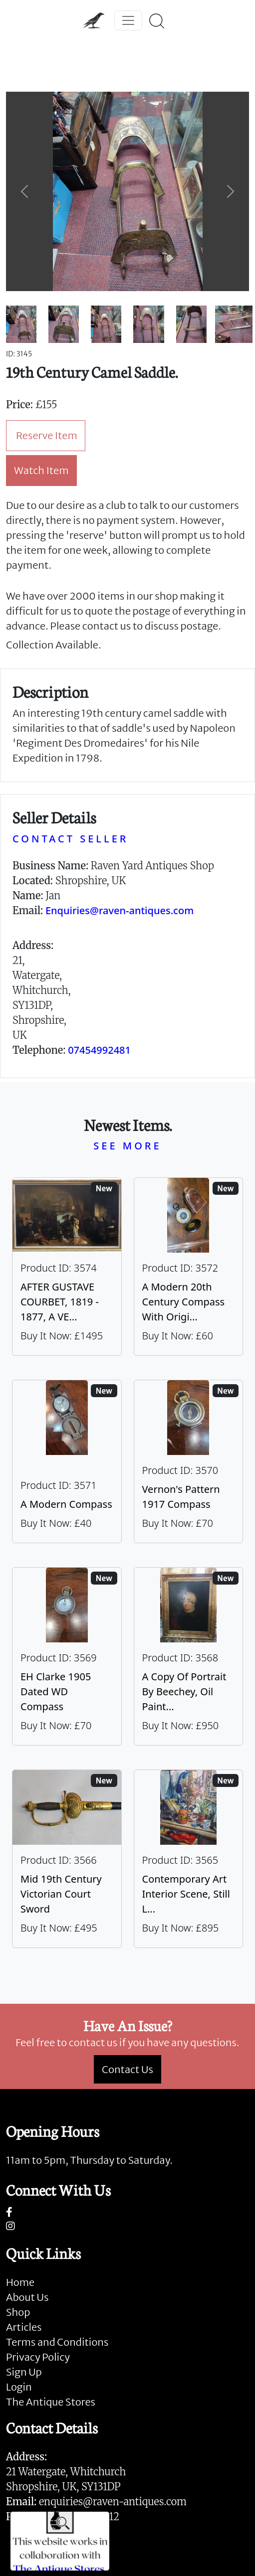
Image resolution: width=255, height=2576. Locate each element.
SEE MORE (127, 1145)
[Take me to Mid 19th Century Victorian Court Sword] (67, 1859)
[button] (24, 191)
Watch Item (41, 470)
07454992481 (99, 1050)
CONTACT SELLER (70, 838)
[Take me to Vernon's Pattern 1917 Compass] (189, 1461)
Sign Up (24, 2372)
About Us (27, 2297)
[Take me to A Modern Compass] (67, 1461)
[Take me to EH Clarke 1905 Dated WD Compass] (67, 1656)
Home (20, 2282)
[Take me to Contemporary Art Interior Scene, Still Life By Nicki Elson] (189, 1859)
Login (19, 2387)
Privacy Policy (38, 2357)
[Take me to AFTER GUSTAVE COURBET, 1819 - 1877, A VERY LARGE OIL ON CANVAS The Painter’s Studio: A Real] (67, 1266)
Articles (23, 2327)
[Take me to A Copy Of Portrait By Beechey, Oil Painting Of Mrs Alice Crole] (189, 1656)
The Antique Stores (50, 2402)
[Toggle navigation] (128, 20)
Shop (18, 2312)
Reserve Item (46, 435)
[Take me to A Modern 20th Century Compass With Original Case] (189, 1266)
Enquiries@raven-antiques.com (119, 910)
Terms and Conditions (57, 2342)
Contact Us (127, 2069)
